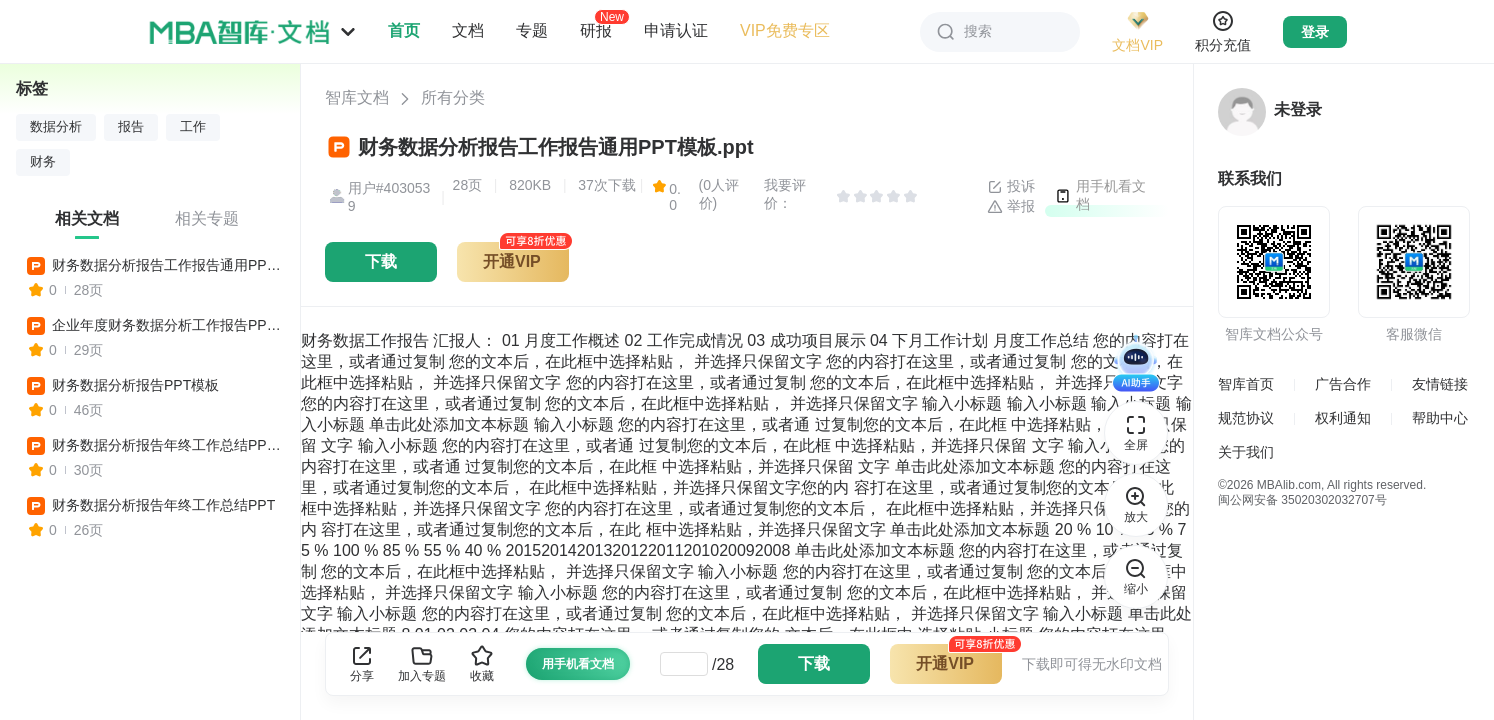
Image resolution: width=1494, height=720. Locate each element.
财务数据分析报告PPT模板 (135, 385)
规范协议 (1246, 418)
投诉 (1011, 187)
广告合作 (1343, 384)
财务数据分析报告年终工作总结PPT (163, 505)
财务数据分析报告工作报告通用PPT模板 (167, 265)
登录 (1315, 32)
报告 (131, 127)
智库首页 (1246, 384)
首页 (404, 30)
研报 (596, 30)
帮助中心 (1440, 418)
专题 (532, 30)
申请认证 (676, 30)
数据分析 (56, 127)
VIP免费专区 (785, 30)
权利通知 (1343, 418)
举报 (1011, 207)
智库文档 (357, 97)
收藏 (482, 663)
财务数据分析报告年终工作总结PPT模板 (167, 445)
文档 (468, 30)
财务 (43, 162)
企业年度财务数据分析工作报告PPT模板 (167, 325)
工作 (193, 127)
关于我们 (1246, 452)
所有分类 (453, 97)
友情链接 (1440, 384)
